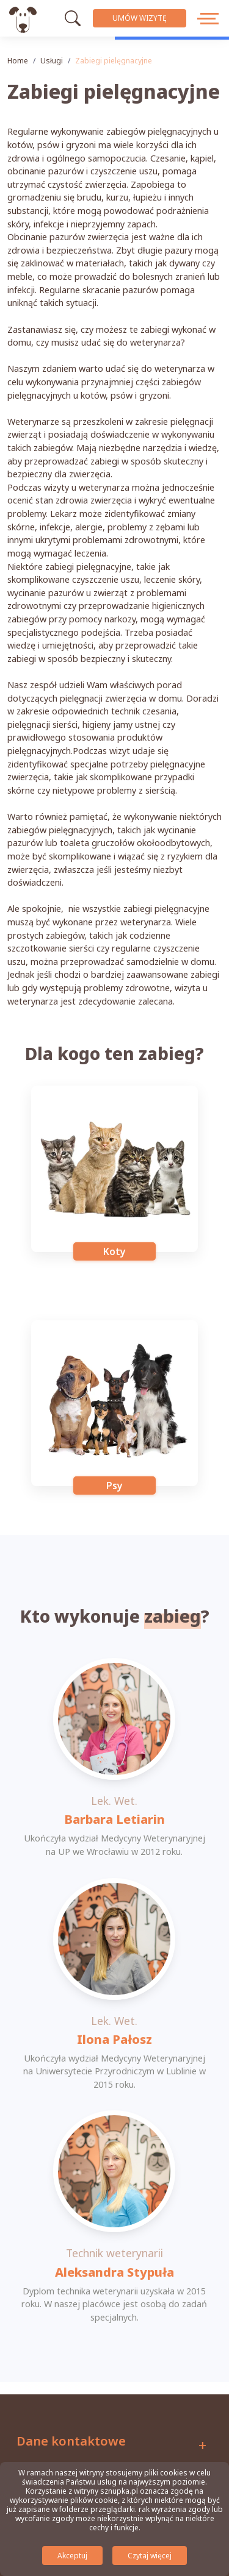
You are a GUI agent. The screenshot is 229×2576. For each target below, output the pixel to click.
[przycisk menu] (209, 18)
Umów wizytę (139, 18)
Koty (114, 1251)
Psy (114, 1485)
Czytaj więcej (150, 2555)
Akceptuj (72, 2555)
